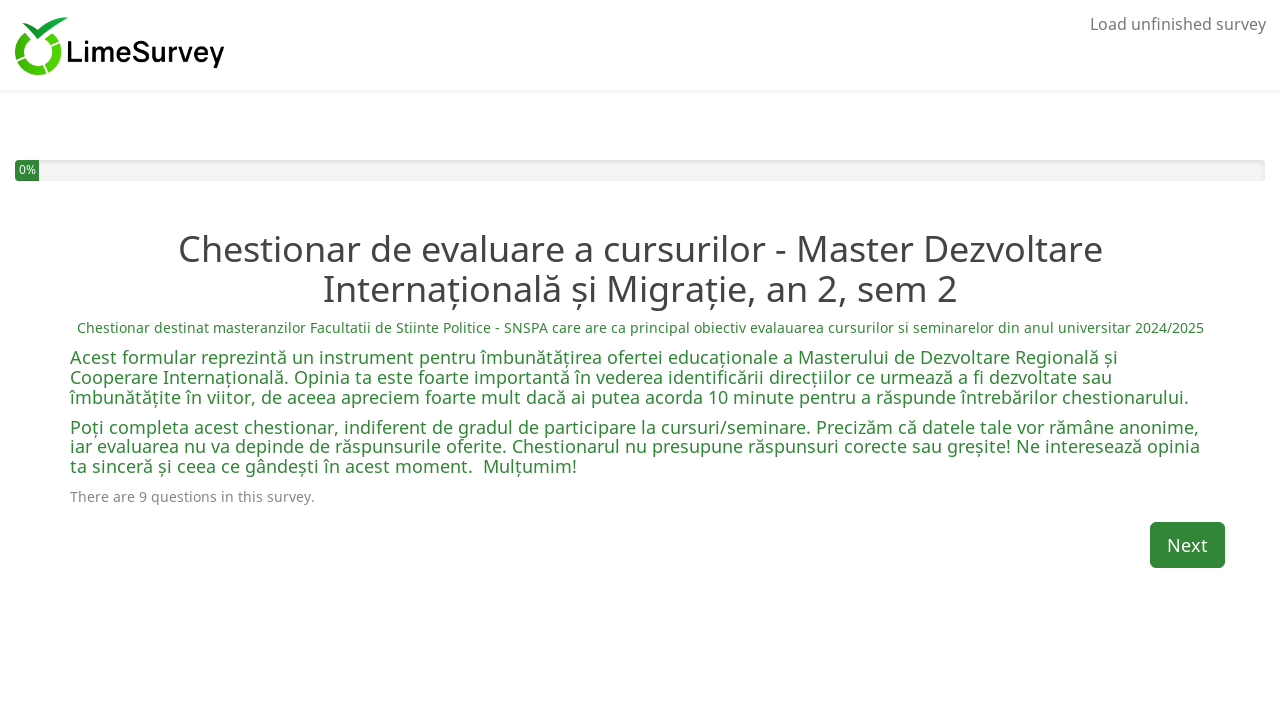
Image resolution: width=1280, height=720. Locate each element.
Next (1187, 545)
